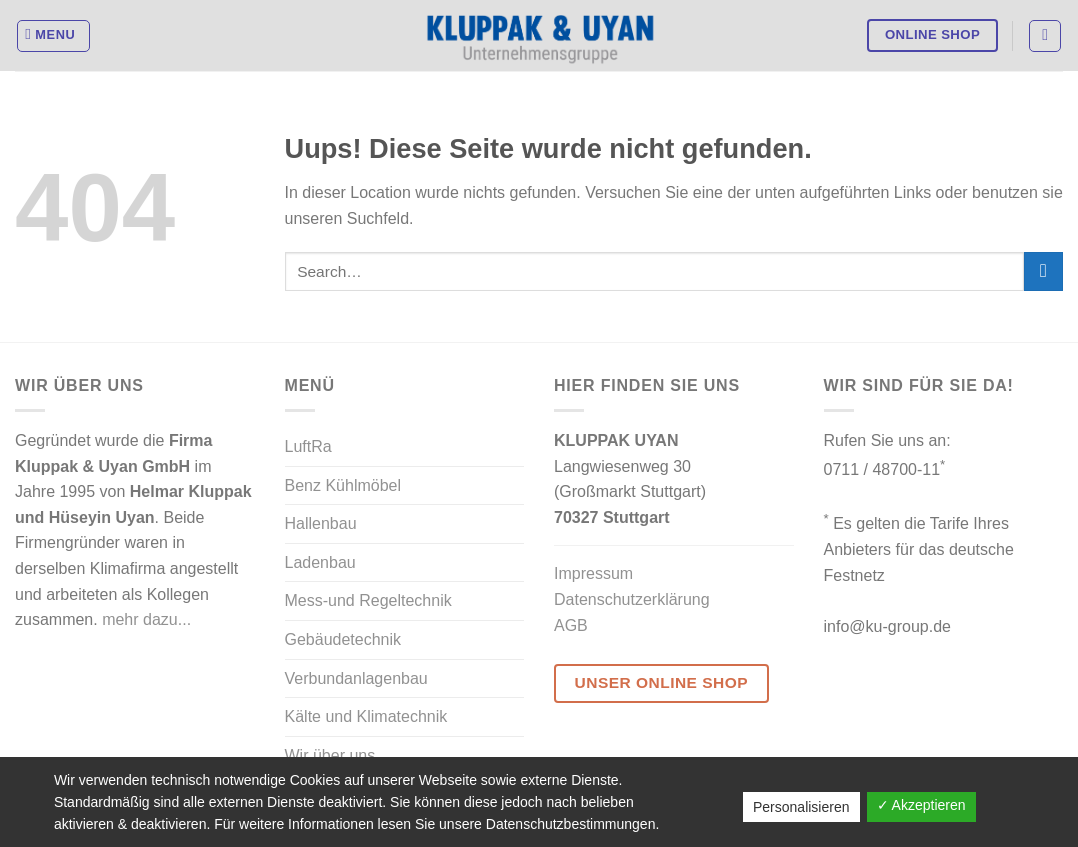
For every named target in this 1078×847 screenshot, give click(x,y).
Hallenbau (321, 523)
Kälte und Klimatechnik (366, 716)
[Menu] (54, 36)
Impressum (593, 573)
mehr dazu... (146, 619)
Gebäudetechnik (343, 639)
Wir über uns (330, 755)
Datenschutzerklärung (632, 599)
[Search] (1045, 36)
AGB (571, 625)
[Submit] (1043, 271)
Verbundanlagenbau (356, 678)
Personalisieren (801, 807)
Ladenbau (320, 562)
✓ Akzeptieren (921, 805)
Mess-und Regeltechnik (368, 600)
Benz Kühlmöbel (343, 485)
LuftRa (308, 446)
